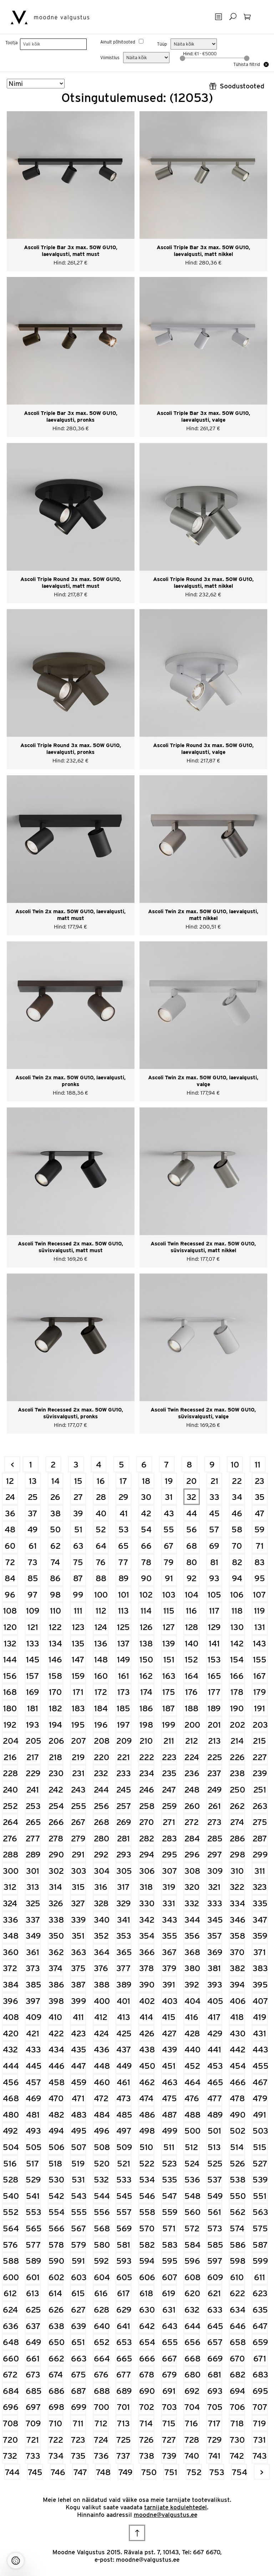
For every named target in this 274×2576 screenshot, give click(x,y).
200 (192, 1724)
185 (123, 1708)
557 (124, 2212)
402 (146, 2001)
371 (259, 1952)
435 (78, 2049)
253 (33, 1806)
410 (55, 2017)
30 (146, 1497)
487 (169, 2114)
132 (10, 1643)
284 (192, 1838)
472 (101, 2098)
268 (101, 1822)
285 (215, 1838)
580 (101, 2244)
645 (215, 2326)
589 (33, 2261)
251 (259, 1789)
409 (33, 2017)
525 (215, 2163)
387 (78, 1984)
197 (123, 1724)
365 (124, 1952)
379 (169, 1968)
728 (191, 2439)
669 (215, 2358)
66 (146, 1546)
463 (169, 2082)
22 (237, 1481)
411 (78, 2017)
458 (56, 2082)
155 (260, 1659)
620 (192, 2293)
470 (56, 2098)
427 (169, 2033)
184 (101, 1708)
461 (123, 2082)
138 (146, 1643)
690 (146, 2391)
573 (214, 2228)
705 (215, 2407)
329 (123, 1903)
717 (214, 2423)
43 (169, 1513)
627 (78, 2309)
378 (146, 1968)
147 (78, 1659)
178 (236, 1692)
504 (10, 2147)
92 (192, 1578)
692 (191, 2391)
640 (101, 2326)
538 (237, 2179)
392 (191, 1984)
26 (55, 1497)
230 (56, 1773)
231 (78, 1773)
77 (123, 1562)
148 (101, 1659)
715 (169, 2423)
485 (124, 2114)
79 (169, 1562)
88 (101, 1578)
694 (237, 2391)
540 (10, 2196)
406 (237, 2001)
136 (100, 1643)
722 (56, 2439)
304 (101, 1871)
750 (149, 2472)
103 (169, 1594)
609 (215, 2277)
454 (237, 2066)
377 (123, 1968)
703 (169, 2407)
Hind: (188, 53)
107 (259, 1594)
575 (260, 2228)
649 (33, 2342)
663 (78, 2358)
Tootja (11, 42)
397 (33, 2001)
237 (214, 1773)
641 (123, 2326)
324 (10, 1903)
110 (55, 1610)
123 (78, 1627)
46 (237, 1513)
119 (259, 1610)
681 (214, 2374)
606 (146, 2277)
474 (146, 2098)
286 (237, 1838)
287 (260, 1838)
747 (80, 2472)
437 (123, 2049)
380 (192, 1968)
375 (78, 1968)
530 (56, 2179)
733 (33, 2456)
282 (146, 1838)
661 (33, 2358)
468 (10, 2098)
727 (169, 2439)
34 (237, 1497)
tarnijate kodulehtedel (175, 2507)
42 (146, 1513)
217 (32, 1757)
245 (123, 1789)
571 (169, 2228)
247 (169, 1789)
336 (10, 1919)
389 (124, 1984)
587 (260, 2244)
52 (101, 1529)
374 (55, 1968)
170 (55, 1692)
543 (78, 2196)
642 (146, 2326)
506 (56, 2147)
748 (103, 2472)
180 (10, 1708)
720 (10, 2439)
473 (123, 2098)
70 (237, 1546)
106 (237, 1594)
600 (10, 2277)
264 (10, 1822)
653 (124, 2342)
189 (214, 1708)
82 (237, 1562)
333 (214, 1903)
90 (146, 1578)
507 (78, 2147)
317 (123, 1887)
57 (214, 1529)
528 (10, 2179)
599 (260, 2261)
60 (10, 1546)
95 (259, 1578)
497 (124, 2130)
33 (214, 1497)
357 (214, 1935)
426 (146, 2033)
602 (56, 2277)
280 (101, 1838)
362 (56, 1952)
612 (10, 2293)
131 (259, 1627)
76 (101, 1562)
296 (192, 1854)
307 (169, 1871)
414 (146, 2017)
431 (259, 2033)
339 (78, 1919)
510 (146, 2147)
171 (78, 1692)
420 (10, 2033)
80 (191, 1562)
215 (259, 1740)
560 (192, 2212)
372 (10, 1968)
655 (169, 2342)
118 (237, 1610)
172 (101, 1692)
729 (214, 2439)
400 (101, 2001)
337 (33, 1919)
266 (56, 1822)
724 (101, 2439)
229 (33, 1773)
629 (124, 2309)
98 (55, 1594)
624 (10, 2309)
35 (260, 1497)
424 (101, 2033)
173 (123, 1692)
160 (101, 1676)
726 (146, 2439)
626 (56, 2309)
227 (260, 1757)
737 (123, 2456)
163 (169, 1676)
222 (146, 1757)
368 (192, 1952)
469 (33, 2098)
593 (124, 2261)
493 (33, 2130)
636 (10, 2326)
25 (33, 1497)
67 (169, 1546)
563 (260, 2212)
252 (10, 1806)
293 (123, 1854)
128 (191, 1627)
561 (214, 2212)
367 (169, 1952)
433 (33, 2049)
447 (78, 2066)
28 (101, 1497)
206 (56, 1740)
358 (237, 1935)
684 (10, 2391)
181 (32, 1708)
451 (169, 2066)
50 (55, 1529)
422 (56, 2033)
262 (237, 1806)
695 (260, 2391)
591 (78, 2261)
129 (214, 1627)
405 (215, 2001)
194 (55, 1724)
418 (237, 2017)
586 (237, 2244)
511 (168, 2147)
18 (146, 1481)
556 (101, 2212)
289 (33, 1854)
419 (260, 2017)
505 (33, 2147)
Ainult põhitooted (117, 42)
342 (146, 1919)
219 (78, 1757)
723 (78, 2439)
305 (124, 1871)
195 (78, 1724)
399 (78, 2001)
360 (10, 1952)
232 (101, 1773)
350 (56, 1935)
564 (10, 2228)
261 (214, 1806)
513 (214, 2147)
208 (101, 1740)
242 (56, 1789)
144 (10, 1659)
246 (146, 1789)
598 (237, 2261)
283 (169, 1838)
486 (146, 2114)
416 (191, 2017)
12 (10, 1481)
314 (55, 1887)
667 (169, 2358)
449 (124, 2066)
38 (55, 1513)
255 (78, 1806)
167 (259, 1676)
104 (191, 1594)
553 (33, 2212)
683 (260, 2374)
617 (123, 2293)
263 (260, 1806)
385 (33, 1984)
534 (146, 2179)
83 (259, 1562)
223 (169, 1757)
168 (10, 1692)
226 (237, 1757)
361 (32, 1952)
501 (214, 2130)
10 (235, 1464)
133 (32, 1643)
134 (55, 1643)
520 (101, 2163)
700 (101, 2407)
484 (101, 2114)
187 (168, 1708)
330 (146, 1903)
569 (124, 2228)
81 (214, 1562)
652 (101, 2342)
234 (146, 1773)
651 (78, 2342)
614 (55, 2293)
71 (260, 1546)
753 (216, 2472)
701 (123, 2407)
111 (78, 1610)
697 (33, 2407)
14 (55, 1481)
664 (101, 2358)
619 (169, 2293)
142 (237, 1643)
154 (237, 1659)
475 (169, 2098)
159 (78, 1676)
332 (191, 1903)
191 (259, 1708)
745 (35, 2472)
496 (101, 2130)
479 (260, 2098)
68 (191, 1546)
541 (33, 2196)
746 (58, 2472)
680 (192, 2374)
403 (169, 2001)
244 (101, 1789)
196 (101, 1724)
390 (146, 1984)
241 (32, 1789)
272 (191, 1822)
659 (260, 2342)
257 (123, 1806)
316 (100, 1887)
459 (78, 2082)
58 (237, 1529)
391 (168, 1984)
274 (237, 1822)
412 (100, 2017)
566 (56, 2228)
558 (146, 2212)
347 (260, 1919)
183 (78, 1708)
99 (78, 1594)
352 (101, 1935)
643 (169, 2326)
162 (146, 1676)
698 (56, 2407)
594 (146, 2261)
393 (214, 1984)
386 (56, 1984)
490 (237, 2114)
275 (260, 1822)
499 (169, 2130)
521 (123, 2163)
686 (56, 2391)
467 (260, 2082)
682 (237, 2374)
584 (192, 2244)
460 (101, 2082)
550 (237, 2196)
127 (169, 1627)
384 (10, 1984)
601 (33, 2277)
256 (101, 1806)
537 (214, 2179)
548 (192, 2196)
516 (10, 2163)
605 (124, 2277)
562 (237, 2212)
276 (10, 1838)
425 (124, 2033)
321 (214, 1887)
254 (56, 1806)
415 (169, 2017)
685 (33, 2391)
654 (146, 2342)
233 (123, 1773)
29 (123, 1497)
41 (124, 1513)
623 (260, 2293)
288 (10, 1854)
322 (237, 1887)
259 (169, 1806)
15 (78, 1481)
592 (101, 2261)
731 (259, 2439)
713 (123, 2423)
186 (146, 1708)
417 (214, 2017)
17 (123, 1481)
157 (32, 1676)
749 (125, 2472)
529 (33, 2179)
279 (78, 1838)
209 (124, 1740)
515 (260, 2147)
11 (257, 1464)
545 (124, 2196)
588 (10, 2261)
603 (78, 2277)
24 (10, 1497)
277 (33, 1838)
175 (168, 1692)
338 (56, 1919)
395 (260, 1984)
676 (101, 2374)
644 (192, 2326)
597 (215, 2261)
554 (56, 2212)
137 (123, 1643)
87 (78, 1578)
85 (32, 1578)
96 (10, 1594)
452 (192, 2066)
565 (33, 2228)
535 (169, 2179)
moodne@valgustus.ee (165, 2514)
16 (101, 1481)
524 (191, 2163)
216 (10, 1757)
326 (56, 1903)
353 (123, 1935)
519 (78, 2163)
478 (237, 2098)
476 (191, 2098)
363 (78, 1952)
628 (101, 2309)
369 (215, 1952)
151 (168, 1659)
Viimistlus (110, 57)
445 (33, 2066)
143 (259, 1643)
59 (259, 1529)
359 (260, 1935)
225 (214, 1757)
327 (78, 1903)
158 (55, 1676)
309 (215, 1871)
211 (168, 1740)
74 (55, 1562)
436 (101, 2049)
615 (78, 2293)
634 (237, 2309)
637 (33, 2326)
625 (33, 2309)
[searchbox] (53, 44)
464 (192, 2082)
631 (169, 2309)
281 (123, 1838)
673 (33, 2374)
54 (146, 1529)
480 (10, 2114)
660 (10, 2358)
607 (169, 2277)
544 (101, 2196)
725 (123, 2439)
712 (101, 2423)
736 (101, 2456)
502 (237, 2130)
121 (32, 1627)
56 (191, 1529)
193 (32, 1724)
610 (237, 2277)
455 (260, 2066)
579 (78, 2244)
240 (10, 1789)
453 (215, 2066)
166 (237, 1676)
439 (169, 2049)
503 (260, 2130)
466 (237, 2082)
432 (10, 2049)
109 (33, 1610)
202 (237, 1724)
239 (260, 1773)
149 (123, 1659)
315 (78, 1887)
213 (214, 1740)
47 (260, 1513)
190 (237, 1708)
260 (192, 1806)
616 (101, 2293)
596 (192, 2261)
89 (123, 1578)
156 (10, 1676)
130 (237, 1627)
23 (259, 1481)
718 (237, 2423)
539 (260, 2179)
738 (146, 2456)
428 (192, 2033)
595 (169, 2261)
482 (56, 2114)
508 (101, 2147)
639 (78, 2326)
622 (237, 2293)
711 (78, 2423)
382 (237, 1968)
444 (10, 2066)
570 (146, 2228)
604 (101, 2277)
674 (56, 2374)
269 (123, 1822)
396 (10, 2001)
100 (101, 1594)
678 (146, 2374)
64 (101, 1546)
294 (146, 1854)
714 (146, 2423)
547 (169, 2196)
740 (191, 2456)
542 (56, 2196)
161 (123, 1676)
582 (146, 2244)
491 (259, 2114)
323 (260, 1887)
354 (146, 1935)
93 (214, 1578)
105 (214, 1594)
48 (10, 1529)
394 (237, 1984)
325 (33, 1903)
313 (32, 1887)
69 (214, 1546)
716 (191, 2423)
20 (191, 1481)
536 (192, 2179)
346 (237, 1919)
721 (32, 2439)
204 (10, 1740)
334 (237, 1903)
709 (33, 2423)
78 (146, 1562)
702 (146, 2407)
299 (260, 1854)
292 (101, 1854)
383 (260, 1968)
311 (259, 1871)
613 (32, 2293)
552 (10, 2212)
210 (146, 1740)
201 (214, 1724)
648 (10, 2342)
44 (191, 1513)
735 (78, 2456)
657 (215, 2342)
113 (123, 1610)
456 (10, 2082)
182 (55, 1708)
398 (56, 2001)
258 (146, 1806)
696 (10, 2407)
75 (78, 1562)
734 (56, 2456)
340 (101, 1919)
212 (191, 1740)
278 (56, 1838)
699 (78, 2407)
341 (123, 1919)
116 (191, 1610)
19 (169, 1481)
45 (214, 1513)
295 (169, 1854)
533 (124, 2179)
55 (168, 1529)
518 (55, 2163)
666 (146, 2358)
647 (260, 2326)
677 (123, 2374)
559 (169, 2212)
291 (78, 1854)
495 (78, 2130)
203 (260, 1724)
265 (33, 1822)
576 (10, 2244)
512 (191, 2147)
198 (146, 1724)
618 (146, 2293)
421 (32, 2033)
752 (194, 2472)
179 (259, 1692)
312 (10, 1887)
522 (146, 2163)
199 (169, 1724)
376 (101, 1968)
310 (237, 1871)
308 (192, 1871)
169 (32, 1692)
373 (33, 1968)
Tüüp (162, 44)
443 (260, 2049)
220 (101, 1757)
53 (123, 1529)
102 (146, 1594)
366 (146, 1952)
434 (56, 2049)
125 (123, 1627)
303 (78, 1871)
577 (33, 2244)
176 (191, 1692)
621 (214, 2293)
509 (124, 2147)
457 (33, 2082)
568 (101, 2228)
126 (146, 1627)
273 (214, 1822)
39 (78, 1513)
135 (78, 1643)
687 (78, 2391)
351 (78, 1935)
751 (170, 2472)
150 (146, 1659)
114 (146, 1610)
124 (101, 1627)
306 (146, 1871)
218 (55, 1757)
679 (169, 2374)
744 (12, 2472)
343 (169, 1919)
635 (260, 2309)
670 (237, 2358)
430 (237, 2033)
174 (146, 1692)
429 (215, 2033)
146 (55, 1659)
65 (123, 1546)
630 (146, 2309)
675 (78, 2374)
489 (215, 2114)
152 (191, 1659)
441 (214, 2049)
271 (169, 1822)
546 (146, 2196)
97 (32, 1594)
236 (191, 1773)
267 (78, 1822)
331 (168, 1903)
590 (56, 2261)
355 (169, 1935)
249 (214, 1789)
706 (237, 2407)
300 (10, 1871)
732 (10, 2456)
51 (78, 1529)
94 (237, 1578)
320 (191, 1887)
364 (101, 1952)
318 (146, 1887)
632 (191, 2309)
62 (55, 1546)
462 (146, 2082)
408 (10, 2017)
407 (260, 2001)
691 (169, 2391)
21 (214, 1481)
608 (192, 2277)
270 (146, 1822)
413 (123, 2017)
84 (10, 1578)
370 (237, 1952)
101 (123, 1594)
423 (78, 2033)
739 (169, 2456)
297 (214, 1854)
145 (33, 1659)
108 (10, 1610)
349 (33, 1935)
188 (191, 1708)
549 (215, 2196)
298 (237, 1854)
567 (78, 2228)
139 (168, 1643)
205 (33, 1740)
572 (191, 2228)
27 (78, 1497)
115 (168, 1610)
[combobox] (53, 44)
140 (191, 1643)
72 (10, 1562)
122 (55, 1627)
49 (32, 1529)
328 (101, 1903)
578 (56, 2244)
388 (101, 1984)
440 (192, 2049)
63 (78, 1546)
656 (192, 2342)
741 (214, 2456)
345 (215, 1919)
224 (191, 1757)
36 (10, 1513)
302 (56, 1871)
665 (124, 2358)
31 (169, 1497)
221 (123, 1757)
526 (237, 2163)
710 (55, 2423)
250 (237, 1789)
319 (169, 1887)
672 (10, 2374)
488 (192, 2114)
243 (78, 1789)
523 (169, 2163)
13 (33, 1481)
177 (214, 1692)
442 (237, 2049)
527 (260, 2163)
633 (215, 2309)
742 (237, 2456)
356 (192, 1935)
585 (215, 2244)
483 (78, 2114)
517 (32, 2163)
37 (32, 1513)
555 (78, 2212)
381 (214, 1968)
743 (260, 2456)
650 (56, 2342)
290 (56, 1854)
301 (32, 1871)
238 (237, 1773)
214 (237, 1740)
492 (10, 2130)
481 (33, 2114)
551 (260, 2196)
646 (237, 2326)
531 (78, 2179)
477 (214, 2098)
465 (215, 2082)
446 (56, 2066)
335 (260, 1903)
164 (191, 1676)
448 (101, 2066)
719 (259, 2423)
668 (192, 2358)
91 (169, 1578)
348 (10, 1935)
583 (169, 2244)
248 (191, 1789)
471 (78, 2098)
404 (192, 2001)
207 (78, 1740)
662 (56, 2358)
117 (214, 1610)
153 (214, 1659)
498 (146, 2130)
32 (191, 1497)
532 (101, 2179)
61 (33, 1546)
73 (32, 1562)
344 (192, 1919)
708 (10, 2423)
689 (124, 2391)
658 (237, 2342)
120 (10, 1627)
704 (192, 2407)
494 (56, 2130)
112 (101, 1610)
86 (55, 1578)
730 (237, 2439)
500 (192, 2130)
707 (260, 2407)
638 (56, 2326)
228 (10, 1773)
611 (259, 2277)
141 (214, 1643)
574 (237, 2228)
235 (169, 1773)
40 (101, 1513)
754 (239, 2472)
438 (146, 2049)
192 (10, 1724)
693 (215, 2391)
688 (101, 2391)
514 (237, 2147)
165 (214, 1676)
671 (259, 2358)
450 (146, 2066)
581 (123, 2244)
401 (123, 2001)
